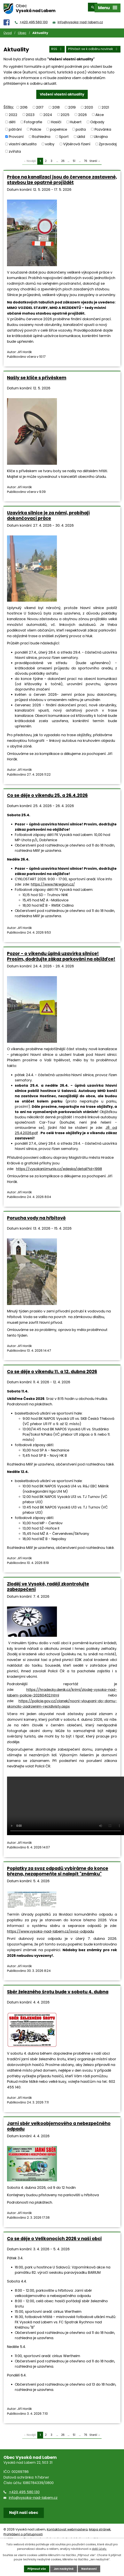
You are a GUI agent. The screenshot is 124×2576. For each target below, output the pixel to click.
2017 (39, 104)
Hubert (75, 119)
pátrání (15, 126)
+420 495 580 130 (34, 19)
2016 (23, 104)
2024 (47, 112)
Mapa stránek (100, 2527)
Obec (22, 30)
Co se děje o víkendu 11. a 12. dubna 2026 (52, 1369)
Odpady (97, 119)
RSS (57, 46)
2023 (30, 112)
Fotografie (33, 119)
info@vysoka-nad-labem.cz (80, 19)
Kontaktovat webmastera (67, 2527)
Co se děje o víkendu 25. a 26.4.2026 (47, 793)
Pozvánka (103, 126)
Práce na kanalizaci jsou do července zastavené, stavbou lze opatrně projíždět (62, 177)
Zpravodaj (108, 141)
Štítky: (9, 104)
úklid (81, 134)
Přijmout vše (36, 2569)
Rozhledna (41, 134)
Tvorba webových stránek (44, 2536)
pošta (81, 126)
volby (49, 141)
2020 (88, 104)
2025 (65, 112)
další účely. (99, 2549)
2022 (13, 112)
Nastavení (89, 2569)
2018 (56, 104)
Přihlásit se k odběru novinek (93, 46)
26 (63, 158)
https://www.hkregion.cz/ (53, 881)
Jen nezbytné (63, 2569)
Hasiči (56, 119)
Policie (35, 126)
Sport (64, 134)
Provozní (16, 134)
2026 (82, 112)
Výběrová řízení (76, 141)
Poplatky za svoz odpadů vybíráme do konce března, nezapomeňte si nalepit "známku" (57, 1868)
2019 (72, 104)
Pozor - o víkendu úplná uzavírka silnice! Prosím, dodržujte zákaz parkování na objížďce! (61, 953)
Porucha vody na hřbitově (36, 1215)
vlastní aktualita (22, 141)
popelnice (58, 126)
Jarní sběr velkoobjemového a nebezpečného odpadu (59, 2123)
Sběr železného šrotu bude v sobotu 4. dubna (57, 1989)
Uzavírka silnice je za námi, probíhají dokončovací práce (48, 513)
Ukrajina (101, 134)
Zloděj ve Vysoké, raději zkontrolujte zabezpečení (48, 1584)
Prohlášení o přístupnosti (23, 2531)
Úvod (8, 30)
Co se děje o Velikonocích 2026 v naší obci (54, 2236)
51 (74, 158)
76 (85, 158)
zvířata (15, 148)
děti (12, 119)
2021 (105, 104)
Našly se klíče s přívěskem (36, 375)
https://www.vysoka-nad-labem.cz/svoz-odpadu (50, 1928)
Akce (99, 112)
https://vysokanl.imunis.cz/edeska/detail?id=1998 (59, 1166)
